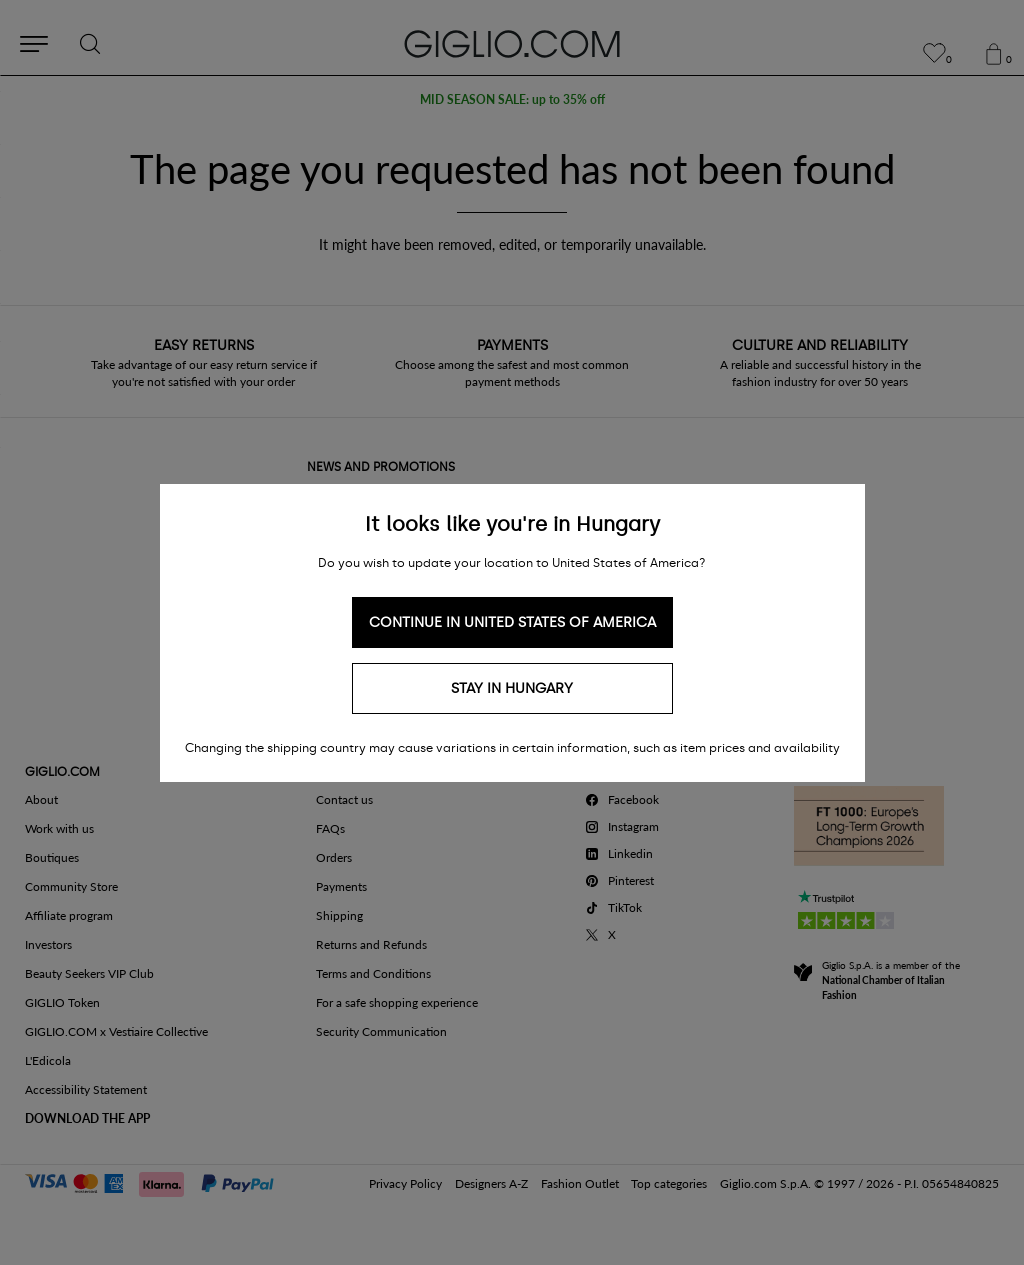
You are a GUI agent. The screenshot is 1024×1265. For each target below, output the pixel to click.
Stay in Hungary (512, 688)
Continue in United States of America (512, 622)
